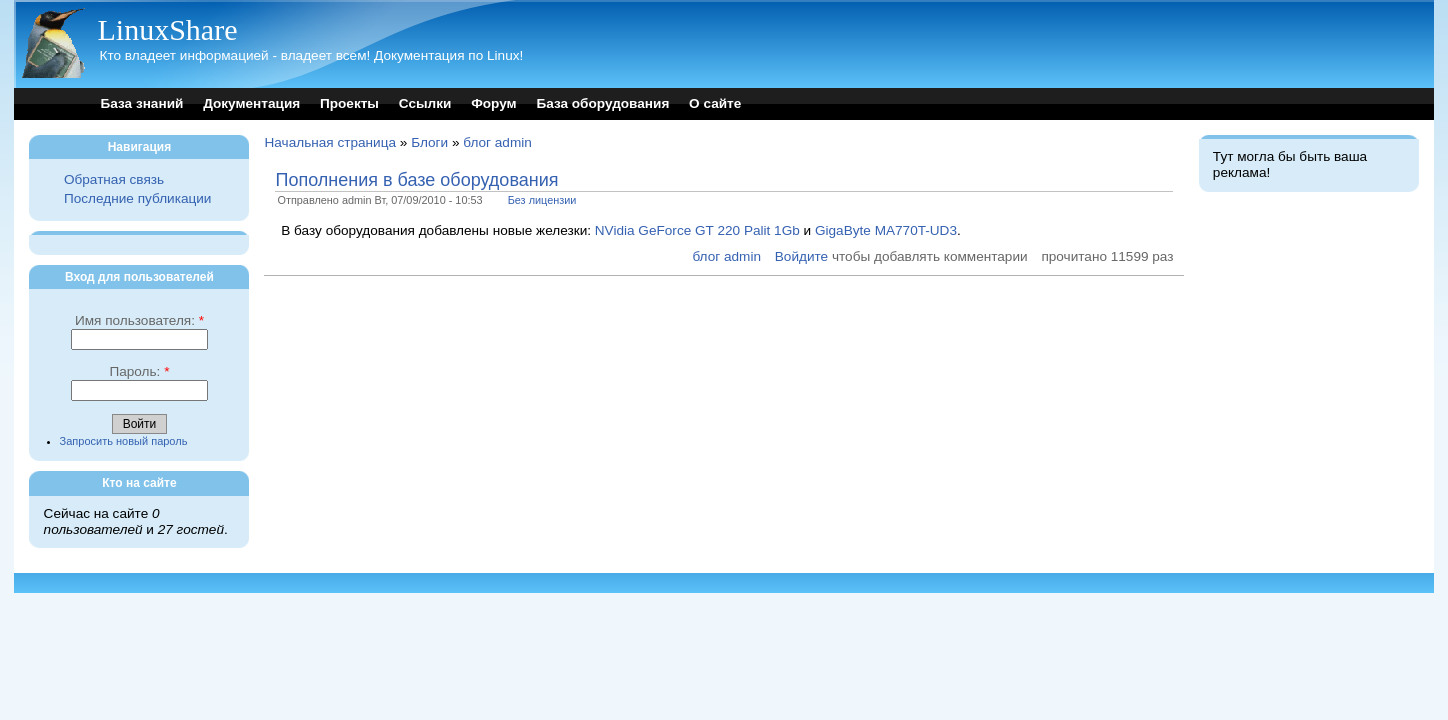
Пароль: (139, 371)
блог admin (497, 142)
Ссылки (425, 103)
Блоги (429, 142)
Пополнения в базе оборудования (416, 180)
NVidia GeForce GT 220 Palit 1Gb (697, 230)
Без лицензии (542, 200)
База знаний (141, 103)
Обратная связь (114, 179)
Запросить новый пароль (124, 441)
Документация (251, 103)
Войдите (801, 256)
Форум (493, 103)
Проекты (349, 103)
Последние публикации (137, 198)
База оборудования (602, 103)
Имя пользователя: (139, 320)
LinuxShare (167, 29)
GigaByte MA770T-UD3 (886, 230)
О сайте (715, 103)
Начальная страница (330, 142)
